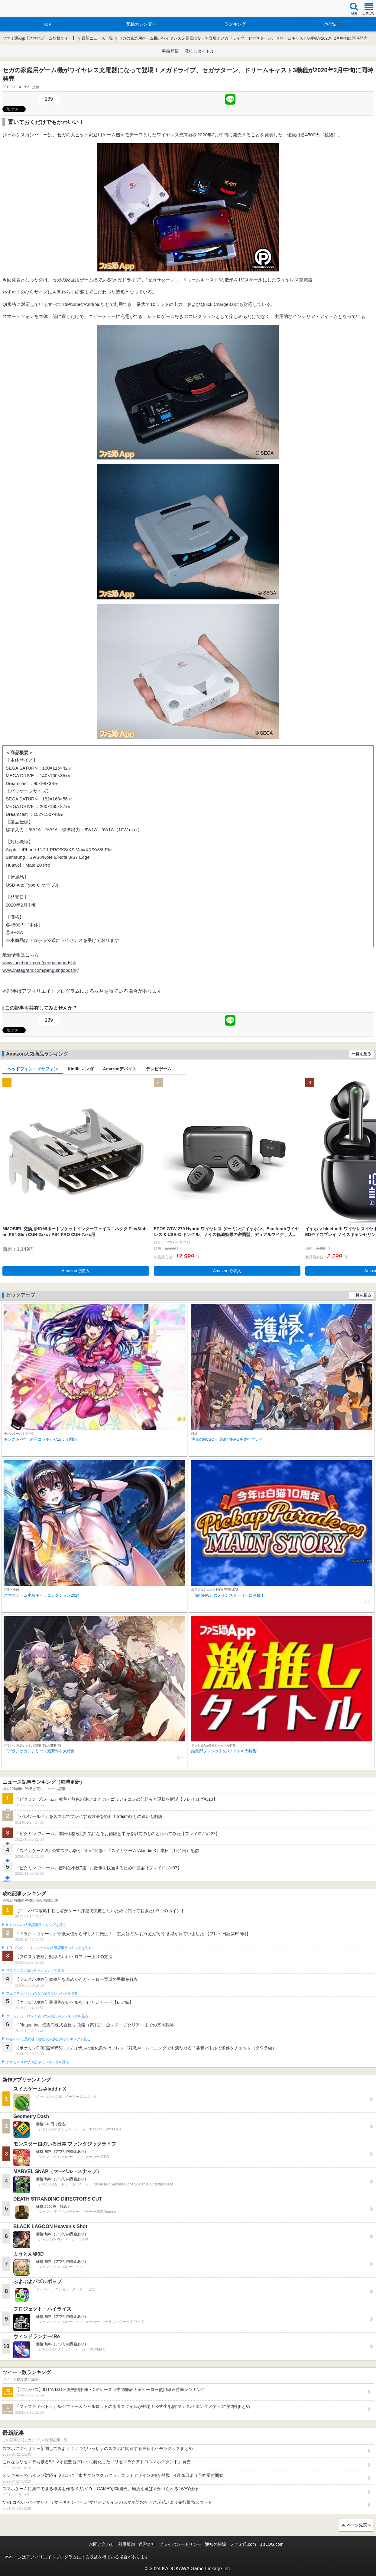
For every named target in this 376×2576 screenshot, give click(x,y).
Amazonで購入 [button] (76, 1270)
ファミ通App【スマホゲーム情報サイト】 (39, 38)
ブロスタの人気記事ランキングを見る (35, 1970)
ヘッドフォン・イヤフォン (32, 1068)
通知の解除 (215, 2544)
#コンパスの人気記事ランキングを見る (36, 1925)
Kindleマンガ (80, 1068)
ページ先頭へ (359, 2525)
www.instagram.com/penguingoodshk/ (40, 970)
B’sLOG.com (272, 2544)
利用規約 (126, 2544)
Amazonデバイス (119, 1068)
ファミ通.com (243, 2544)
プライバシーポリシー (180, 2544)
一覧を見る (361, 1054)
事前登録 (170, 51)
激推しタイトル (199, 51)
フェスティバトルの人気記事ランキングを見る (42, 1993)
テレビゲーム (158, 1068)
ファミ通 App (22, 9)
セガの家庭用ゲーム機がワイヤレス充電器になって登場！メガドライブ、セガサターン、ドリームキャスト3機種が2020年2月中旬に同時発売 (242, 38)
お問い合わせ (101, 2544)
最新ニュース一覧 (97, 38)
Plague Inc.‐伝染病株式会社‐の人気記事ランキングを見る (48, 2039)
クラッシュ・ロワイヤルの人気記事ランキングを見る (47, 2016)
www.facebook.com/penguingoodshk (39, 962)
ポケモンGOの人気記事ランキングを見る (37, 2062)
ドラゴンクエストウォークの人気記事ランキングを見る (49, 1948)
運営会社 (146, 2544)
